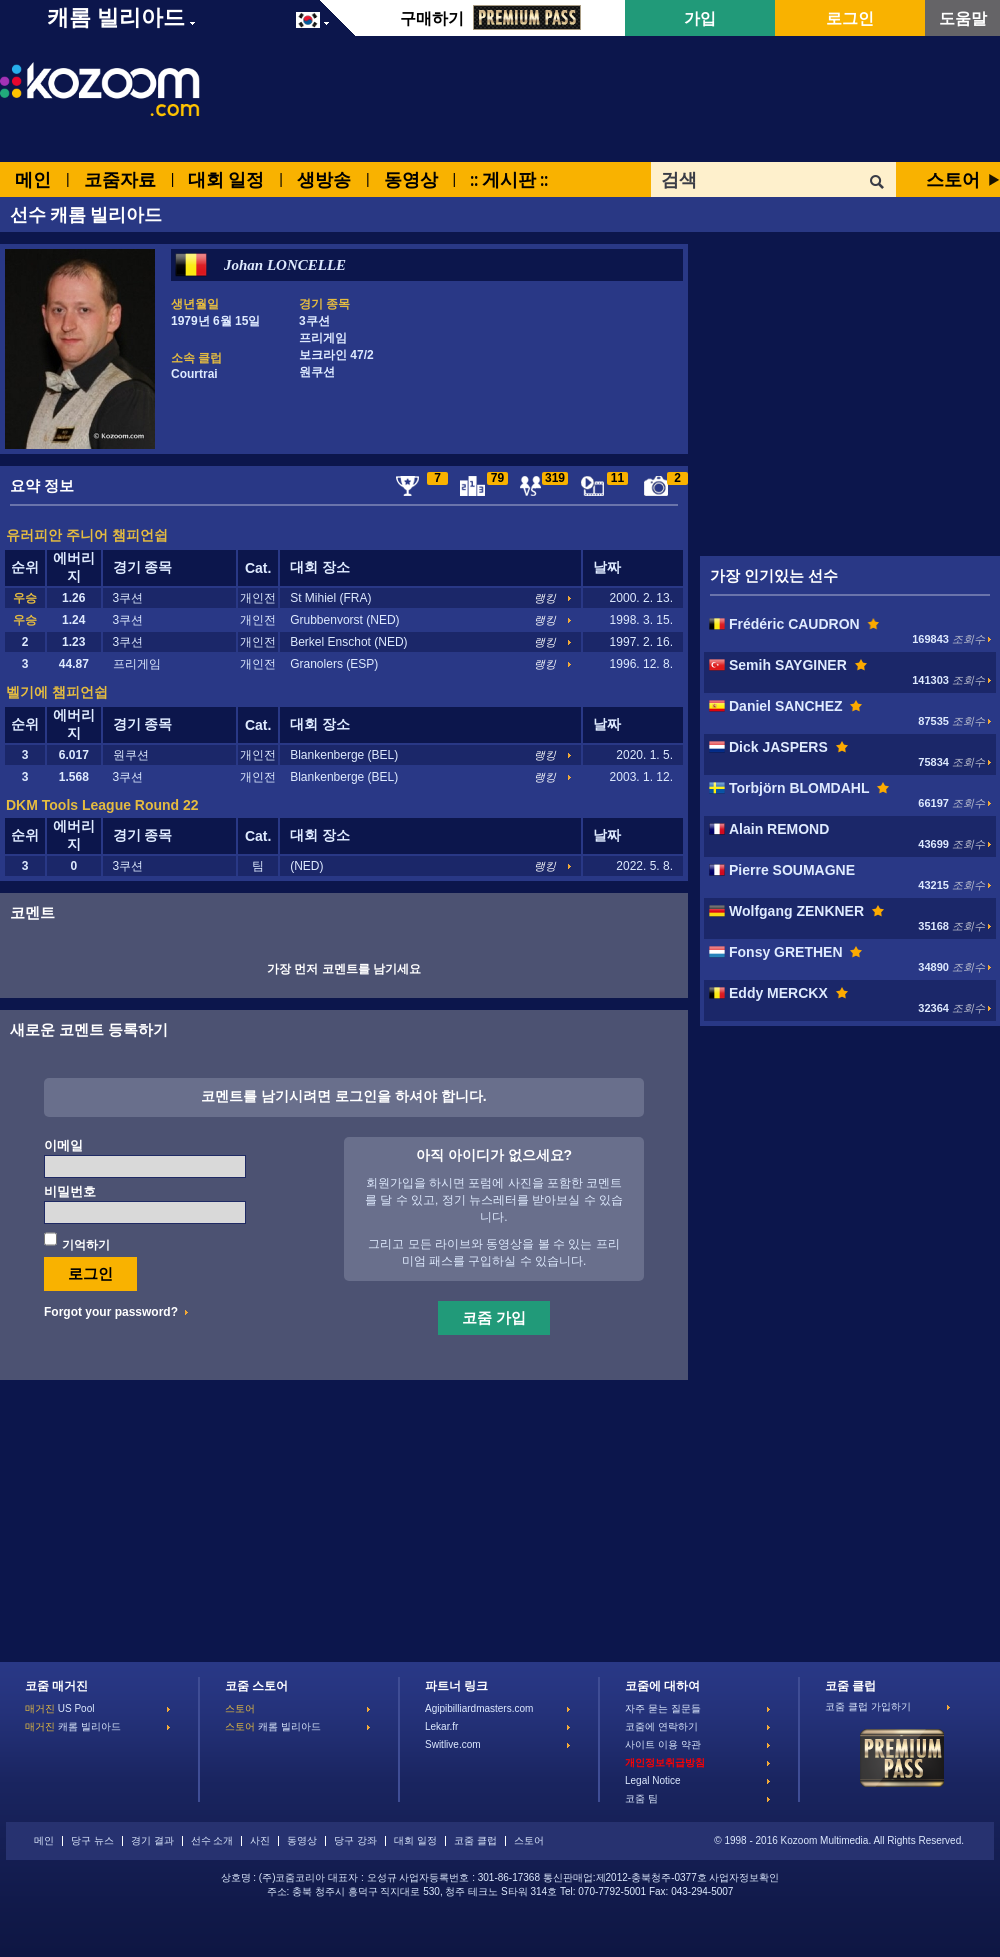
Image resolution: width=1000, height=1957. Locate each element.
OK (877, 182)
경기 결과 (152, 1840)
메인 (33, 179)
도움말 (963, 18)
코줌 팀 (641, 1798)
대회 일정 (226, 179)
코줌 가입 (494, 1317)
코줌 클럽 (475, 1840)
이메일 (63, 1145)
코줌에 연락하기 (661, 1726)
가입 (700, 18)
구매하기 (490, 18)
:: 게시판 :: (509, 179)
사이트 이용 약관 (663, 1744)
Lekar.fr (441, 1726)
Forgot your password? (111, 1312)
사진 (260, 1840)
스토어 (953, 179)
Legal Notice (653, 1780)
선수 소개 (212, 1840)
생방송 (324, 179)
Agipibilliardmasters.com (479, 1708)
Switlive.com (453, 1744)
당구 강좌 (355, 1840)
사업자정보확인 (744, 1877)
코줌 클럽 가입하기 (868, 1706)
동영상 (411, 179)
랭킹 (545, 598)
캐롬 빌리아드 (73, 1726)
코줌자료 (120, 179)
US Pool (59, 1708)
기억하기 (86, 1245)
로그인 (850, 18)
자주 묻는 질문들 (663, 1708)
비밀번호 (70, 1191)
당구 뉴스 (92, 1840)
